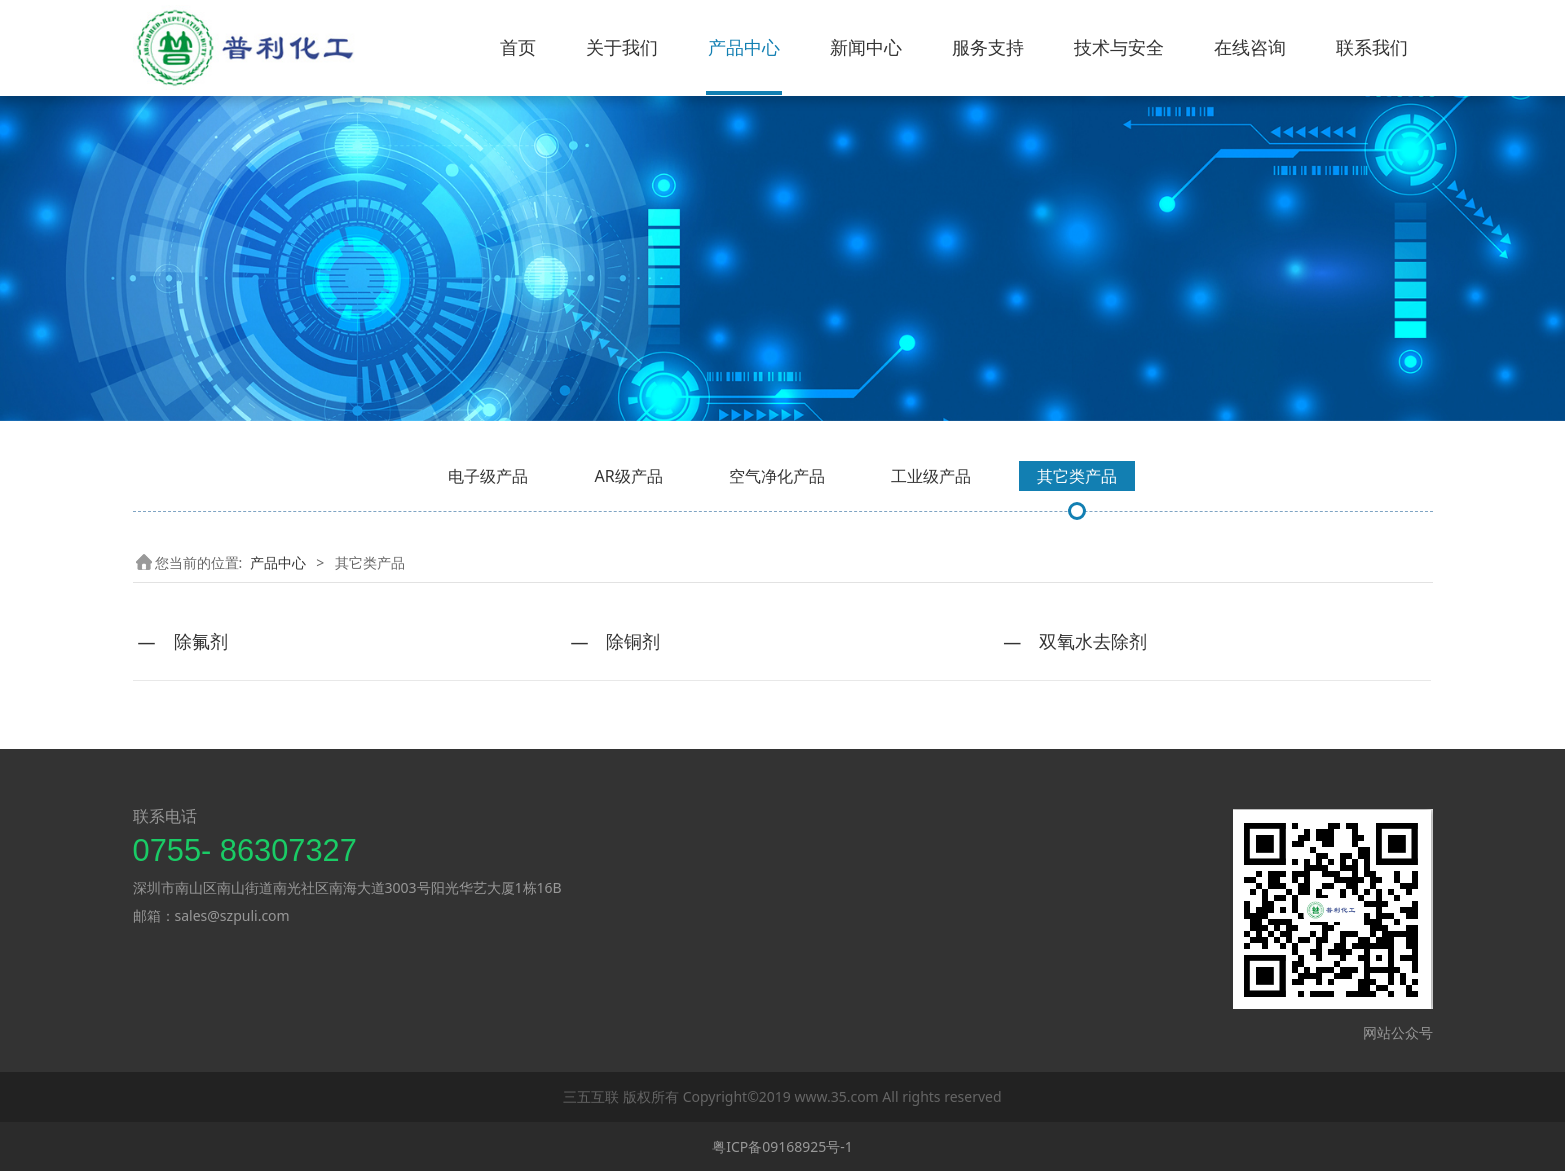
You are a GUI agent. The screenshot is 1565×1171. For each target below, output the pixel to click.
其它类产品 (1077, 476)
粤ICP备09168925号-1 (782, 1146)
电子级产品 (488, 476)
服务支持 (988, 47)
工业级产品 (931, 476)
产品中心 (744, 47)
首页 (518, 47)
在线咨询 (1250, 47)
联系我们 (1372, 47)
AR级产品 (628, 476)
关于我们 (622, 47)
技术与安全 (1119, 47)
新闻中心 (866, 47)
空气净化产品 (777, 476)
